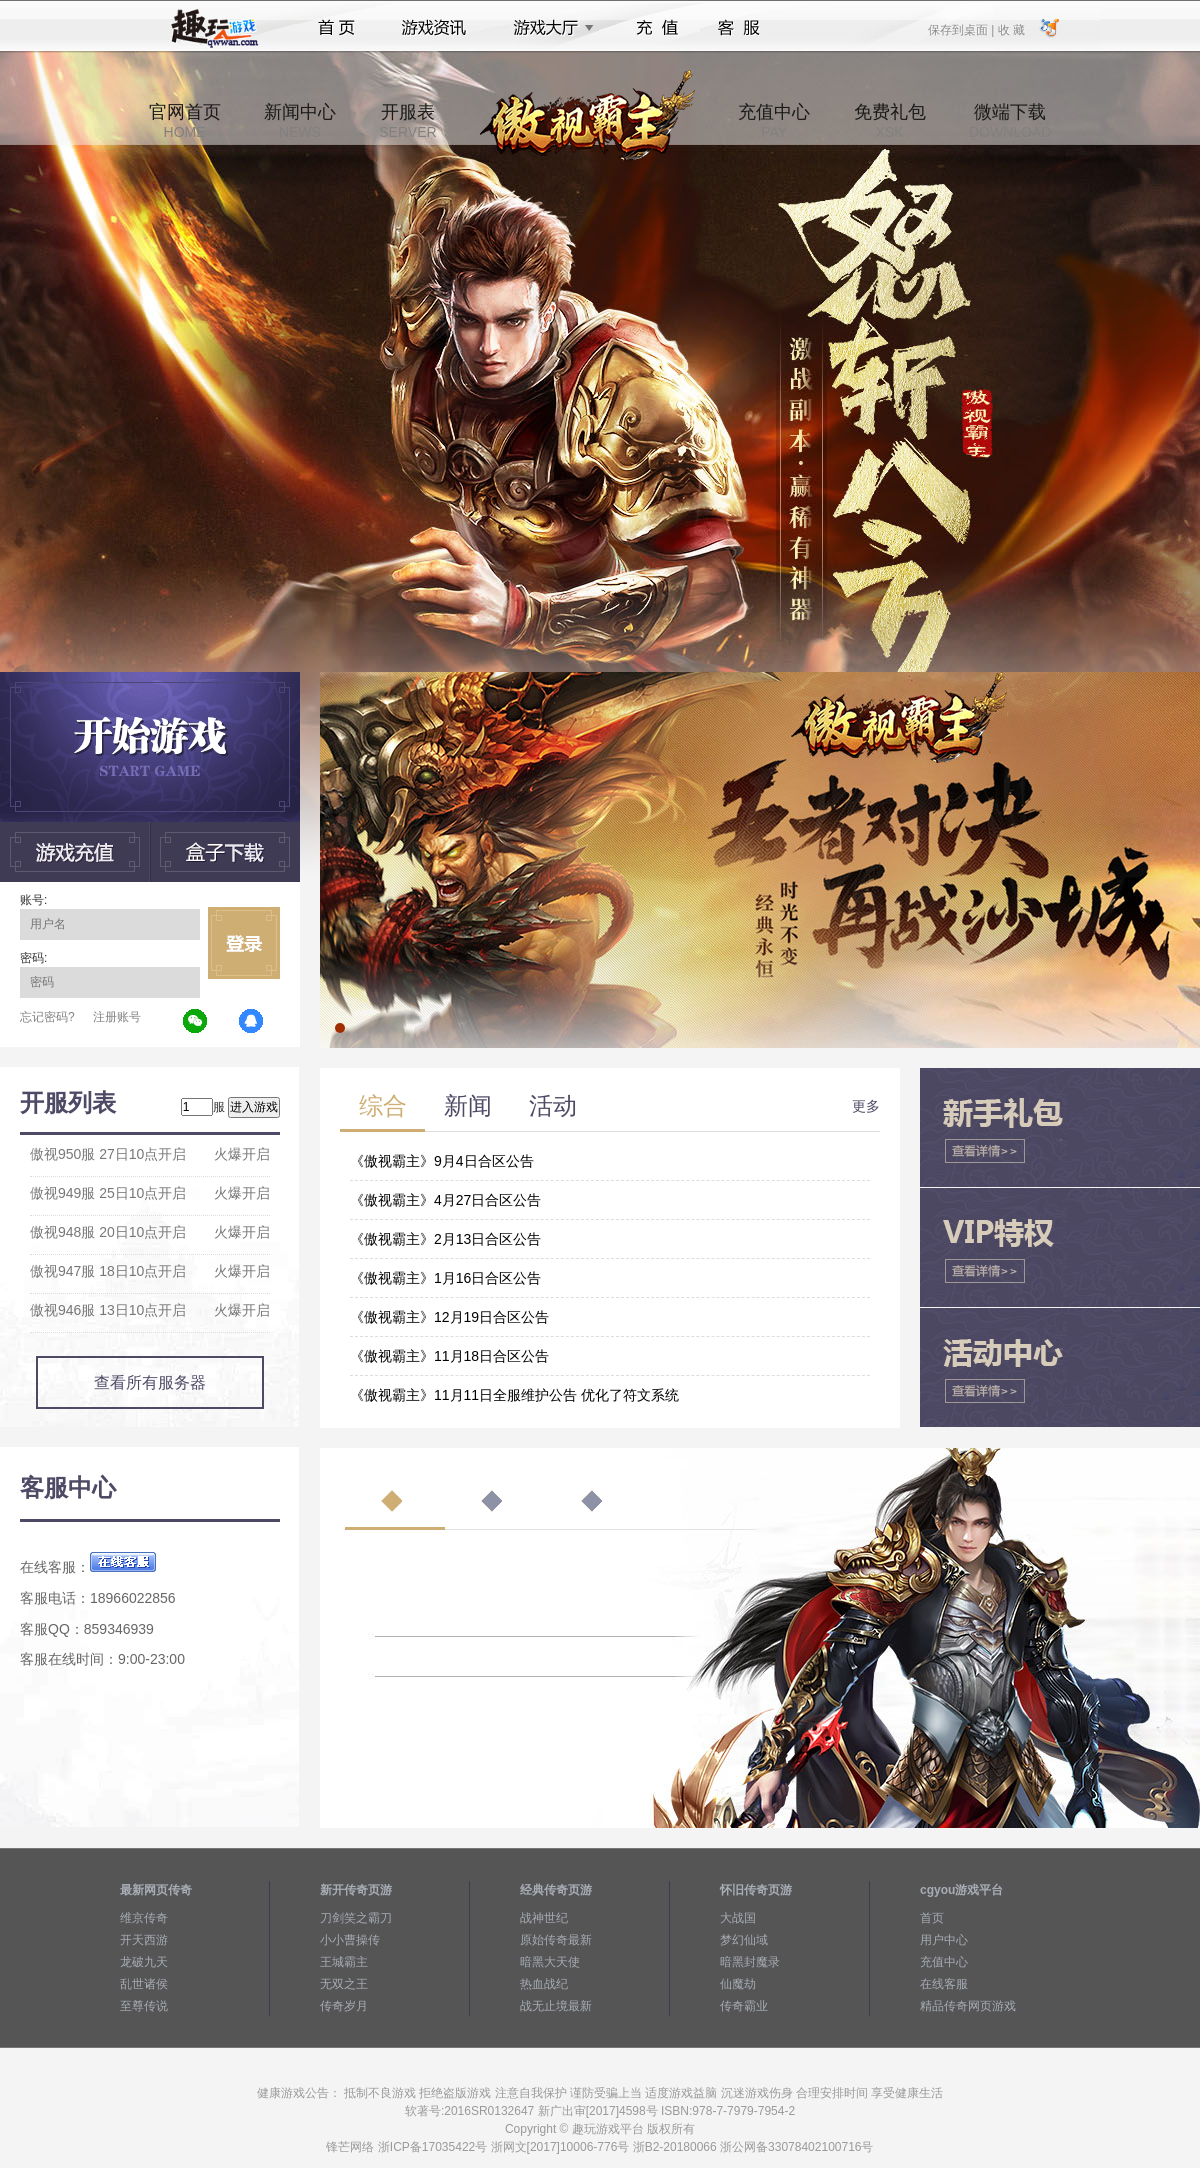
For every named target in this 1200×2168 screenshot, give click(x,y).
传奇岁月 (344, 2006)
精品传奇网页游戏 (968, 2006)
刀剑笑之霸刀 (356, 1918)
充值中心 (774, 121)
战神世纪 (544, 1918)
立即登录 (244, 943)
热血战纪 (544, 1984)
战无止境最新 (556, 2006)
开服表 (407, 121)
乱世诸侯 (144, 1984)
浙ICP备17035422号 (432, 2147)
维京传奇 (144, 1918)
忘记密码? (47, 1017)
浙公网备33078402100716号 (796, 2147)
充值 (656, 28)
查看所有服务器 (150, 1382)
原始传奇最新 (556, 1940)
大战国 (738, 1918)
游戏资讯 (434, 28)
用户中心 (944, 1940)
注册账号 (117, 1017)
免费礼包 (890, 121)
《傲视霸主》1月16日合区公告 (445, 1278)
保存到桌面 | (962, 29)
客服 (739, 28)
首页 (336, 28)
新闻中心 (300, 121)
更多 (866, 1106)
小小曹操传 (350, 1940)
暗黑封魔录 (750, 1962)
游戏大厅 (548, 28)
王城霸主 (344, 1962)
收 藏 (1010, 29)
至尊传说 (144, 2006)
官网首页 (185, 121)
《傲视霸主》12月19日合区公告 (449, 1317)
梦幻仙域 (744, 1940)
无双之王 (344, 1984)
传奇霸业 (744, 2006)
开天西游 (144, 1940)
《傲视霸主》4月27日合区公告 (445, 1200)
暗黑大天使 (550, 1962)
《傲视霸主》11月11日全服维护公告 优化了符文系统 (514, 1395)
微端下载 (1010, 121)
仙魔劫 (738, 1984)
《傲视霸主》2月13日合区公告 (445, 1239)
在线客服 (944, 1984)
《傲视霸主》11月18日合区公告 (449, 1356)
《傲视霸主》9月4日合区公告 (442, 1161)
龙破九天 (144, 1962)
